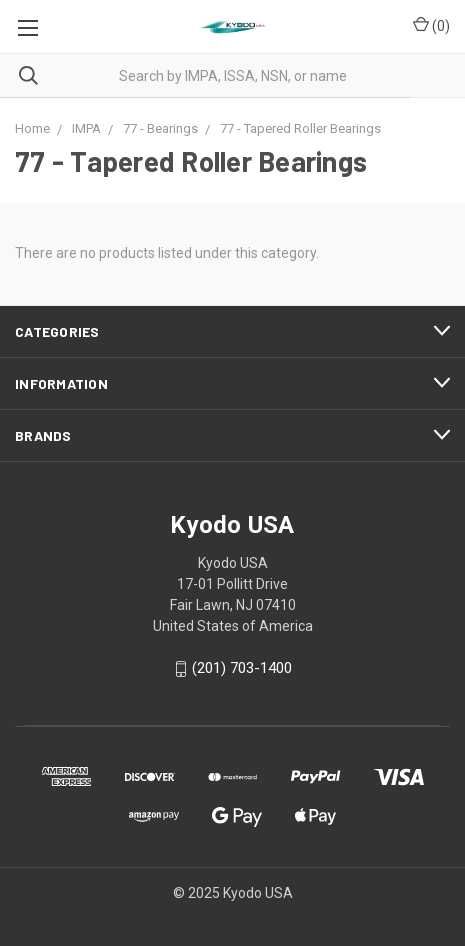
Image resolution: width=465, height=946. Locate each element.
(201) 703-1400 (242, 669)
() (431, 25)
